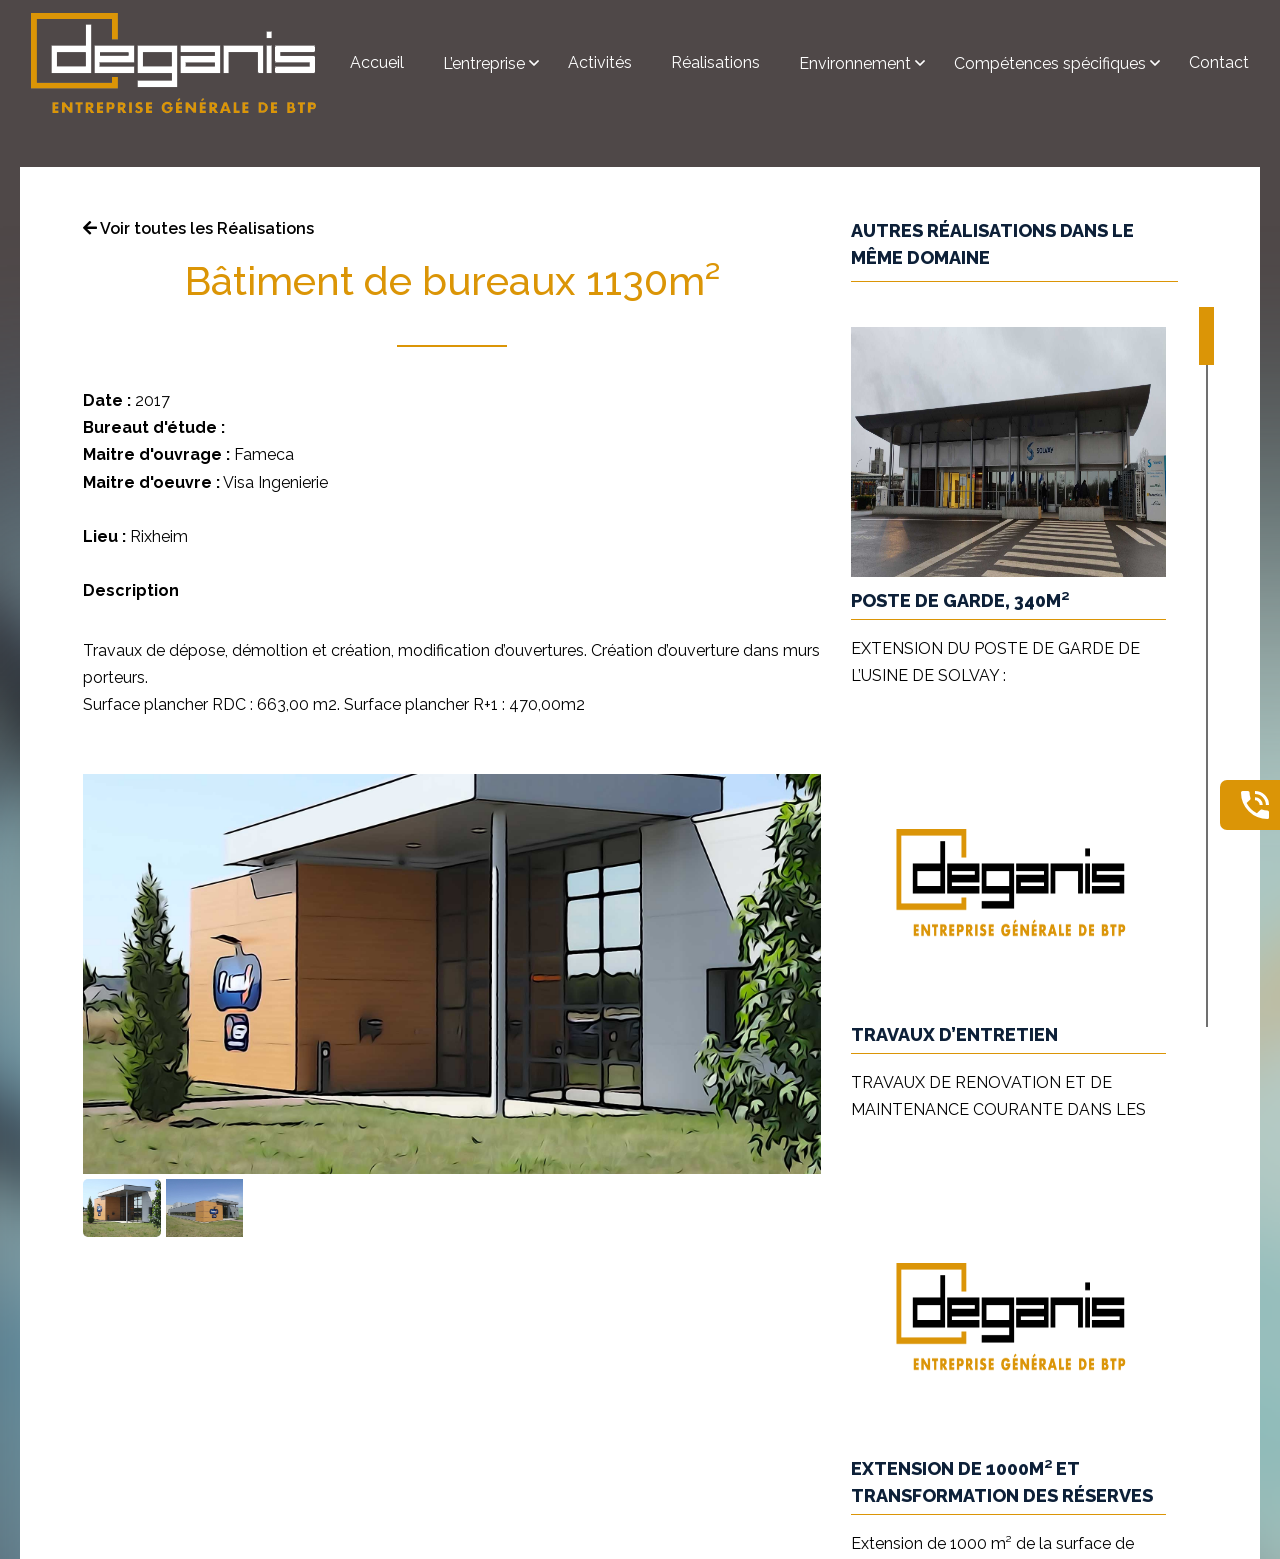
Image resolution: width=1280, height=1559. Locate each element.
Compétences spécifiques (1052, 63)
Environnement (857, 63)
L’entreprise (486, 63)
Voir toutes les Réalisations (198, 228)
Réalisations (715, 62)
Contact (1219, 62)
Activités (600, 62)
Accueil (377, 62)
